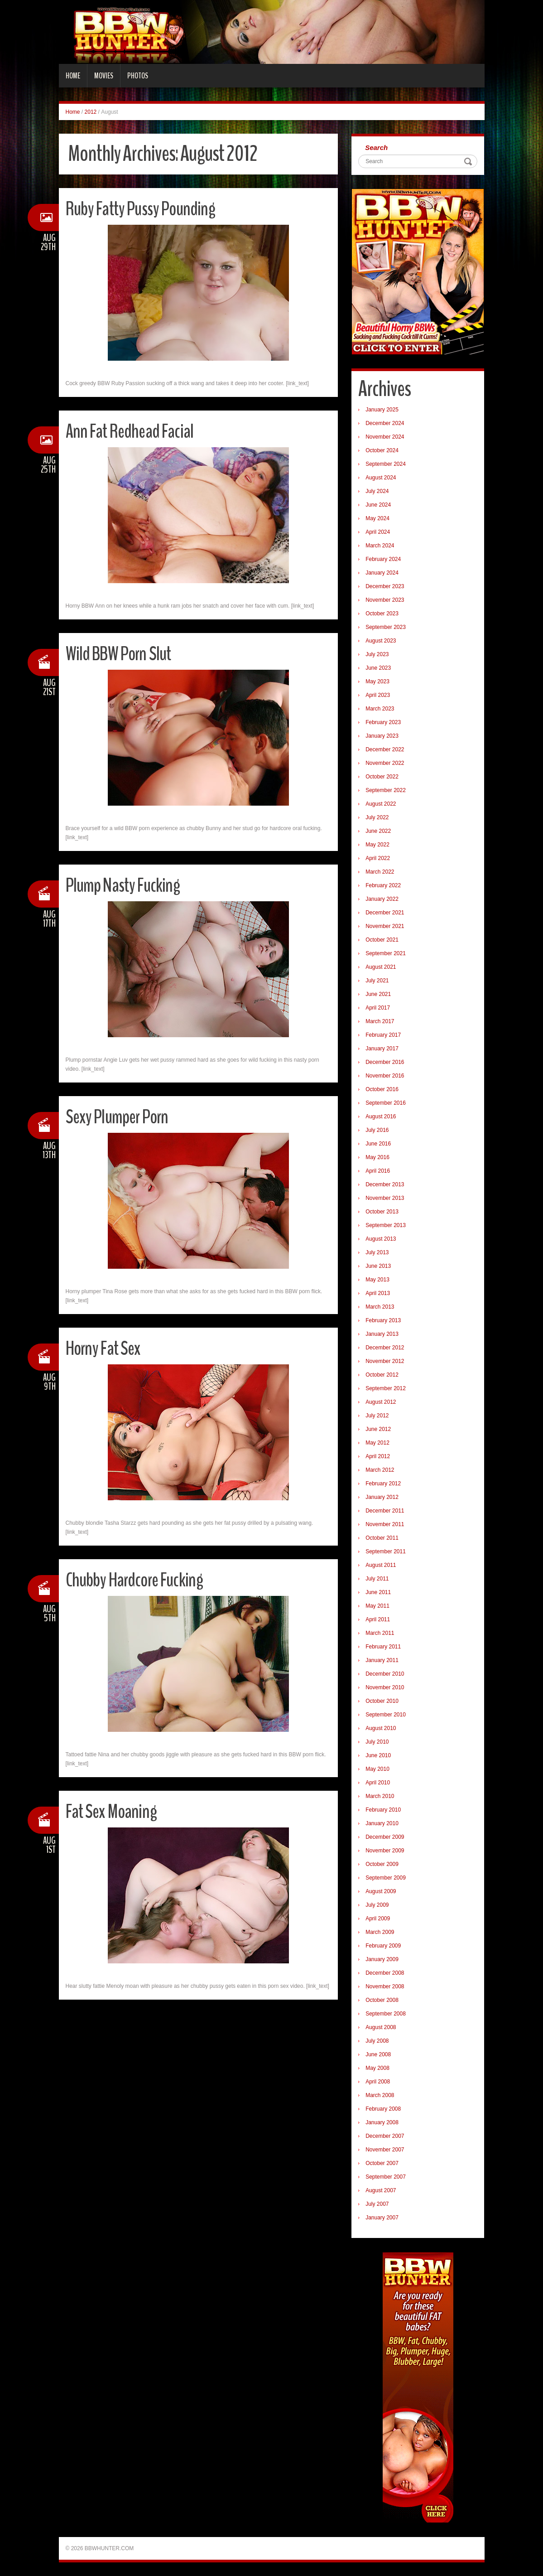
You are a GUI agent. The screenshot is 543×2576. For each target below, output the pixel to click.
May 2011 (377, 1606)
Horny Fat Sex (105, 1348)
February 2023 (383, 722)
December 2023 (384, 586)
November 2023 (384, 600)
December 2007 (384, 2136)
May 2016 (377, 1157)
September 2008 (385, 2014)
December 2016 (384, 1062)
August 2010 (380, 1728)
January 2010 (382, 1823)
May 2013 (377, 1279)
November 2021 (384, 926)
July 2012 (377, 1415)
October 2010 (382, 1701)
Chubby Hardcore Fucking (138, 1580)
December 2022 (384, 749)
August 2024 (380, 477)
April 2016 (377, 1171)
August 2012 (380, 1402)
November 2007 (384, 2149)
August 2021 (380, 967)
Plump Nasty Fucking (125, 885)
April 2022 (377, 858)
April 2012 (377, 1456)
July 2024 (377, 491)
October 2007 (382, 2163)
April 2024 (377, 532)
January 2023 (382, 736)
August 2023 (380, 641)
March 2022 (379, 872)
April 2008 (377, 2081)
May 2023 (377, 681)
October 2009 (382, 1864)
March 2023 (379, 709)
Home (73, 75)
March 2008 (379, 2095)
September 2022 (385, 790)
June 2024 (378, 505)
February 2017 (383, 1035)
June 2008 (378, 2054)
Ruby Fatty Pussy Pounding (144, 208)
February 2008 (383, 2109)
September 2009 (385, 1878)
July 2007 (377, 2204)
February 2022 (383, 885)
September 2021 (385, 953)
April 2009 (377, 1918)
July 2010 (377, 1742)
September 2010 (385, 1714)
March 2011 (379, 1633)
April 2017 (377, 1008)
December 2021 (384, 912)
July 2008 (377, 2041)
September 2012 (385, 1388)
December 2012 (384, 1347)
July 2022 (377, 817)
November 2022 (384, 763)
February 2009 (383, 1946)
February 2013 (383, 1320)
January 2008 (382, 2122)
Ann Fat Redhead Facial (132, 431)
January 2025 (382, 409)
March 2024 (379, 545)
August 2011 (380, 1565)
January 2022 (382, 899)
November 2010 (384, 1687)
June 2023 (378, 668)
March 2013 (379, 1307)
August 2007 (380, 2190)
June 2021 (378, 994)
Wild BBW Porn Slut (121, 653)
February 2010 (383, 1810)
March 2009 (379, 1932)
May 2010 (377, 1769)
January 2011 (382, 1660)
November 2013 (384, 1198)
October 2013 (382, 1211)
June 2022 (378, 831)
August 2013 (380, 1239)
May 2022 (377, 844)
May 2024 (377, 518)
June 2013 (378, 1266)
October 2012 (382, 1375)
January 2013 (382, 1334)
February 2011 (383, 1646)
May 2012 (377, 1443)
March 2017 (379, 1021)
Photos (137, 75)
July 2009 (377, 1905)
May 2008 (377, 2068)
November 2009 (384, 1850)
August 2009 (380, 1891)
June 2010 (378, 1755)
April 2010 (377, 1782)
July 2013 (377, 1252)
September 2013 (385, 1225)
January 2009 (382, 1959)
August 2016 (380, 1116)
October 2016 (382, 1089)
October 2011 (382, 1538)
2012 (91, 112)
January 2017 (382, 1048)
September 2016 (385, 1103)
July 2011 (377, 1579)
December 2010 (384, 1674)
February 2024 (383, 559)
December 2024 (384, 423)
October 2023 (382, 613)
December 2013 (384, 1184)
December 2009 (384, 1837)
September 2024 (385, 464)
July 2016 (377, 1130)
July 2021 (377, 980)
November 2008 (384, 1986)
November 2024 (384, 437)
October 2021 (382, 940)
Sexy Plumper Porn (119, 1117)
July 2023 (377, 654)
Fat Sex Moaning (113, 1811)
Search (376, 147)
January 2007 (382, 2217)
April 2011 (377, 1619)
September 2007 (385, 2177)
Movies (103, 75)
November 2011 (384, 1524)
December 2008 (384, 1973)
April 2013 (377, 1293)
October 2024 (382, 450)
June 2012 (378, 1429)
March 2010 (379, 1796)
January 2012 (382, 1497)
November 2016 (384, 1076)
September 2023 (385, 627)
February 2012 (383, 1483)
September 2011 (385, 1551)
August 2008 (380, 2027)
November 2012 (384, 1361)
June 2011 (378, 1592)
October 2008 (382, 2000)
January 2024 (382, 573)
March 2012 (379, 1470)
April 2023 (377, 695)
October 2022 (382, 776)
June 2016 (378, 1144)
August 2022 (380, 804)
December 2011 (384, 1511)
